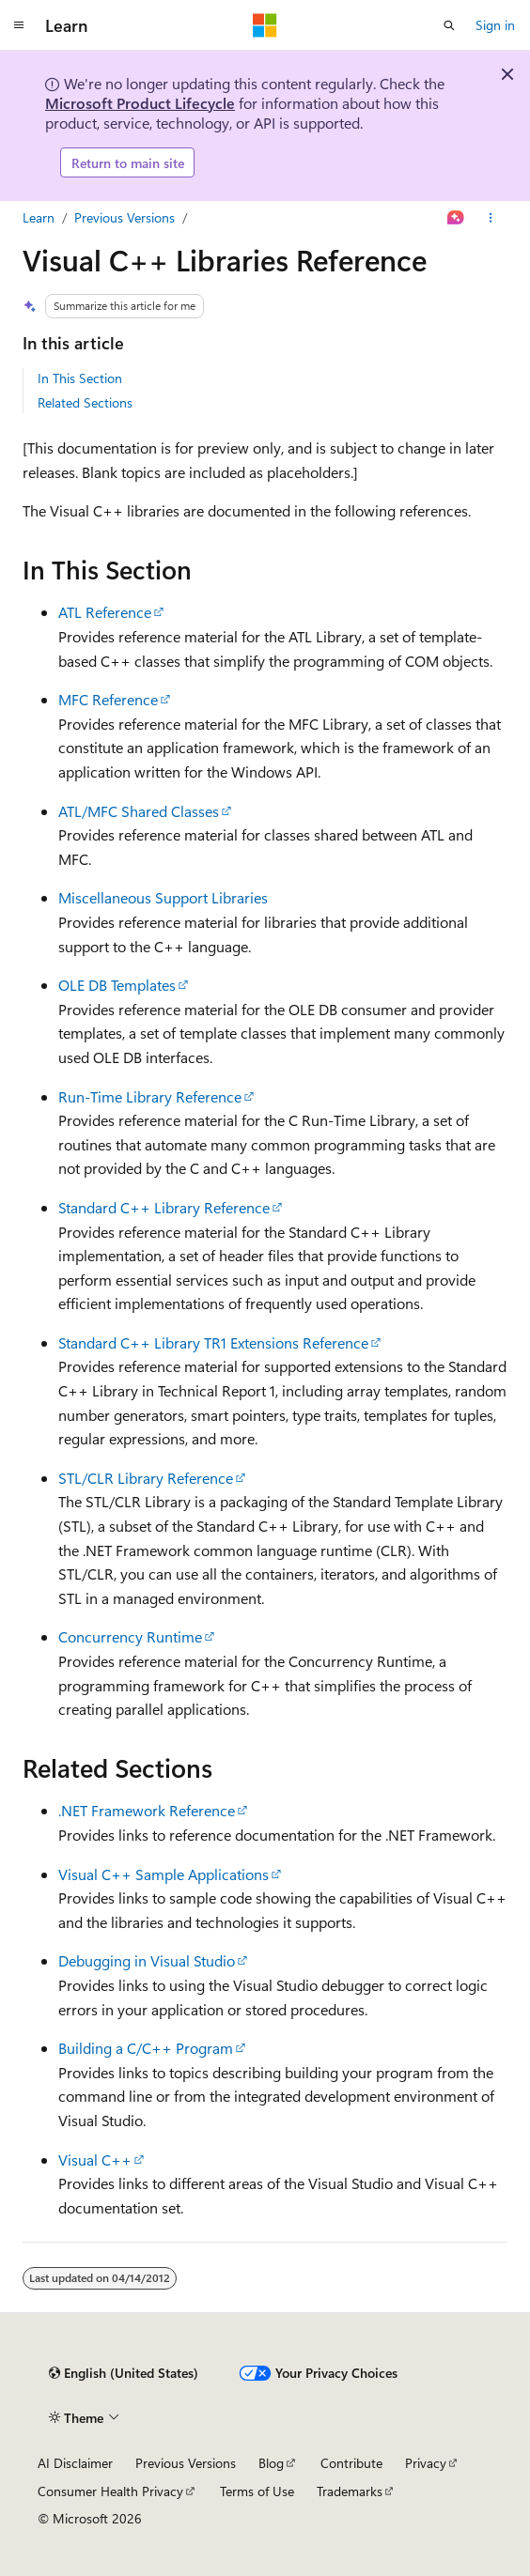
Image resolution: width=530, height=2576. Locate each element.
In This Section (80, 378)
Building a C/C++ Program (145, 2048)
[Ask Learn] (456, 218)
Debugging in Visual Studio (146, 1960)
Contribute (351, 2463)
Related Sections (85, 402)
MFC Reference (108, 699)
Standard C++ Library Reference (164, 1207)
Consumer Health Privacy (110, 2491)
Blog (271, 2463)
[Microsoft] (265, 25)
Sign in (495, 25)
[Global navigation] (19, 25)
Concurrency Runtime (130, 1636)
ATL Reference (104, 612)
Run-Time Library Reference (150, 1096)
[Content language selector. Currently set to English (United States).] (124, 2373)
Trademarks (349, 2491)
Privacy (425, 2463)
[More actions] (491, 218)
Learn (39, 217)
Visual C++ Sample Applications (163, 1874)
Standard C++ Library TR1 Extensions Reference (213, 1342)
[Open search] (449, 25)
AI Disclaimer (75, 2463)
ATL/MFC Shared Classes (138, 811)
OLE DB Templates (117, 985)
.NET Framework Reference (146, 1810)
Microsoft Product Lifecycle (140, 103)
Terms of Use (257, 2491)
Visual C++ (95, 2159)
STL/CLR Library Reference (145, 1478)
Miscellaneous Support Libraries (163, 897)
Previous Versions (124, 217)
